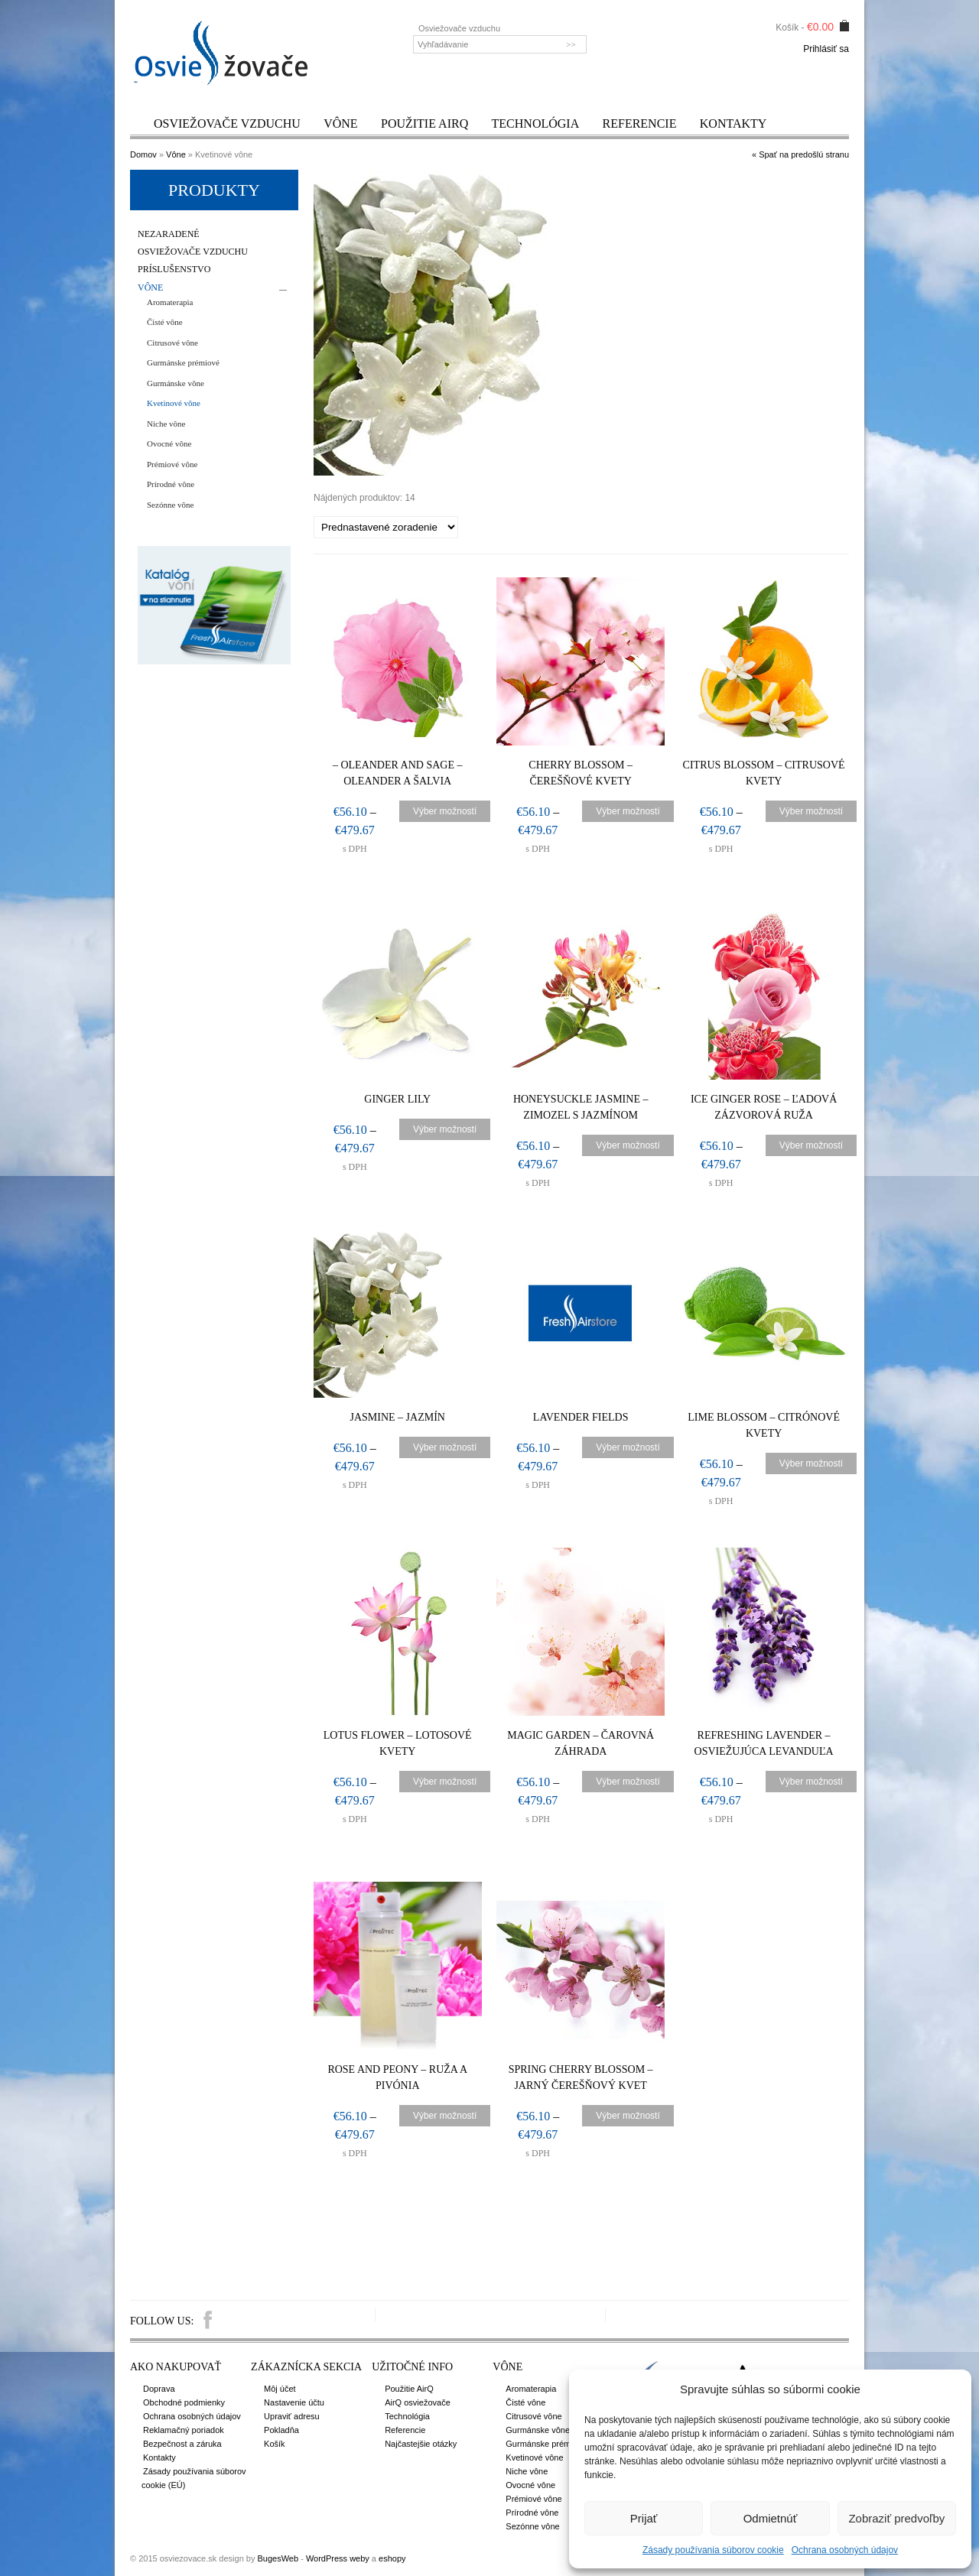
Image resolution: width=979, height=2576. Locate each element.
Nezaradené (169, 234)
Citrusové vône (172, 342)
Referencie (640, 123)
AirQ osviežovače (417, 2402)
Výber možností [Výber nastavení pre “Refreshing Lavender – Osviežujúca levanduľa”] (812, 1781)
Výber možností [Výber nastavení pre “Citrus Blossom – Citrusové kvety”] (812, 811)
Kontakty (733, 123)
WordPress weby (337, 2558)
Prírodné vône (170, 484)
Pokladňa (281, 2430)
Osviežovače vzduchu (227, 123)
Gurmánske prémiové (183, 362)
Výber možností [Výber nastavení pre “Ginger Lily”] (444, 1129)
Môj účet (280, 2388)
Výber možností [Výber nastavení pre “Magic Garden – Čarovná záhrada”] (628, 1781)
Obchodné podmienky (184, 2402)
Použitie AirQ (424, 123)
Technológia (536, 123)
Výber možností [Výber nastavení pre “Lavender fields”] (628, 1447)
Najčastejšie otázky (421, 2443)
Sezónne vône (170, 504)
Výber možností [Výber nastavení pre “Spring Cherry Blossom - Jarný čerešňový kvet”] (628, 2115)
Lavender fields (581, 1417)
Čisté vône (165, 321)
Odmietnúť (770, 2518)
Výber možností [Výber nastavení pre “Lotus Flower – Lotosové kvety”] (444, 1781)
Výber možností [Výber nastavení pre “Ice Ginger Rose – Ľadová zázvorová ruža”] (812, 1145)
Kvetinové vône (173, 403)
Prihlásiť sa (826, 49)
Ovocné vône (169, 443)
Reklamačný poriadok (183, 2430)
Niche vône (166, 423)
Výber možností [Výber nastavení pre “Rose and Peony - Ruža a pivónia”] (444, 2115)
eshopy (392, 2558)
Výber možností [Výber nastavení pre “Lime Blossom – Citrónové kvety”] (812, 1463)
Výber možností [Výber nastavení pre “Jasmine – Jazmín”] (444, 1447)
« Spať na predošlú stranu (800, 154)
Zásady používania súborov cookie (713, 2550)
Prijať (644, 2518)
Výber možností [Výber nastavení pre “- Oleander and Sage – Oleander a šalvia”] (444, 811)
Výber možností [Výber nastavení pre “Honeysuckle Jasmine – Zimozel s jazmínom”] (628, 1145)
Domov (143, 154)
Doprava (159, 2388)
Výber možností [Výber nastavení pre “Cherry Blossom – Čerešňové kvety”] (628, 811)
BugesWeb (277, 2558)
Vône (340, 123)
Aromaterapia (170, 302)
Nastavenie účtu (294, 2402)
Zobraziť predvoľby (896, 2518)
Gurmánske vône (175, 383)
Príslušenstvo (174, 269)
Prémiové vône (172, 464)
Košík (274, 2443)
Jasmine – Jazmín (397, 1417)
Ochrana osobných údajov (845, 2550)
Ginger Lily (398, 1099)
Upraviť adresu (292, 2416)
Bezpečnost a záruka (182, 2443)
